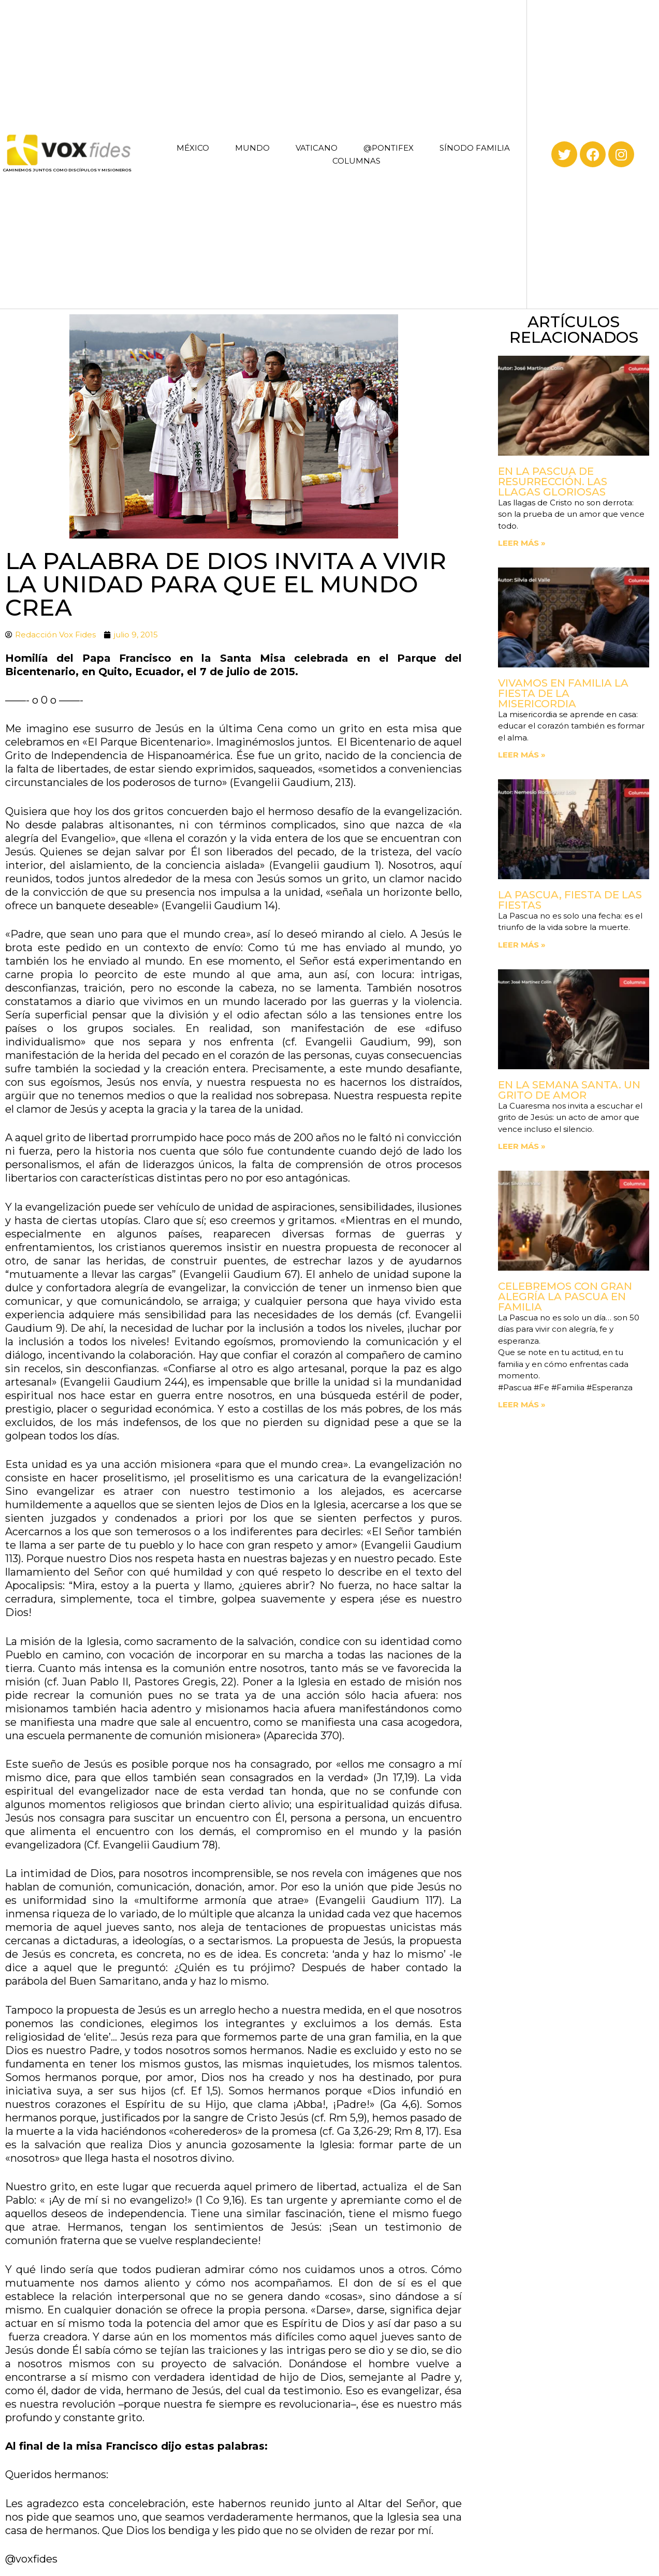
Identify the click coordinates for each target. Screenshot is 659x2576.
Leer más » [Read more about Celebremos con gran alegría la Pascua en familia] (522, 1404)
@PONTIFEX (388, 148)
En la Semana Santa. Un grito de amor (569, 1090)
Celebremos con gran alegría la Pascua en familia (565, 1296)
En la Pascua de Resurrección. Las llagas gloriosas (552, 481)
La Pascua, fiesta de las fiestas (570, 900)
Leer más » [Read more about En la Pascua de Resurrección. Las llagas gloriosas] (522, 543)
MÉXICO (193, 148)
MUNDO (252, 148)
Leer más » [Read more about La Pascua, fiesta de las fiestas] (522, 945)
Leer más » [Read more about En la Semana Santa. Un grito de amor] (522, 1146)
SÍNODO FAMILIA (475, 148)
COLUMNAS (356, 161)
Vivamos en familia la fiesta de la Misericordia (563, 693)
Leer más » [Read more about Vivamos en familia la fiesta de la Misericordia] (522, 755)
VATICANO (317, 148)
